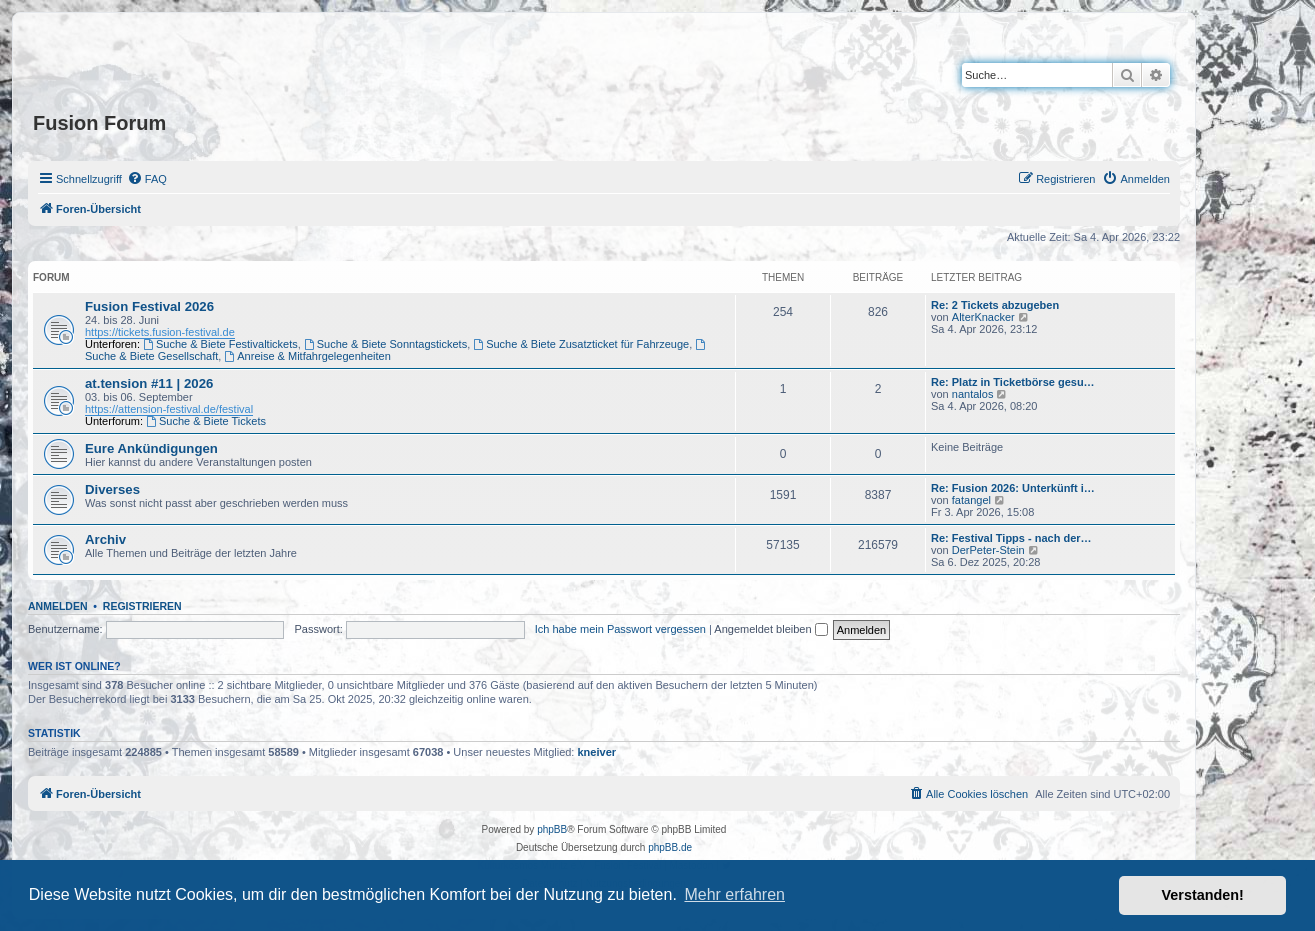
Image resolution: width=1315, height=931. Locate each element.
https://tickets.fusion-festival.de (160, 332)
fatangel (971, 500)
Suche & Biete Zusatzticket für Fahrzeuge (581, 344)
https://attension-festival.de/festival (169, 409)
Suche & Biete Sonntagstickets (385, 344)
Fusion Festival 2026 (149, 306)
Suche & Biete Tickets (206, 421)
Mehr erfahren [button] (734, 894)
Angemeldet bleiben (770, 629)
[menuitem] (147, 179)
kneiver (597, 752)
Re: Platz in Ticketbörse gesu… (1013, 382)
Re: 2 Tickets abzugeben (995, 305)
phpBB (552, 829)
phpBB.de (670, 847)
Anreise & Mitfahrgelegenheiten (307, 356)
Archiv (105, 539)
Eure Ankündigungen (151, 448)
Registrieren (142, 606)
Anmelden (58, 606)
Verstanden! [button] (1203, 895)
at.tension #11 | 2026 (149, 383)
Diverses (112, 489)
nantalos (973, 394)
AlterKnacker (983, 317)
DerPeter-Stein (988, 550)
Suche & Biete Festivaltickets (220, 344)
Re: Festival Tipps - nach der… (1011, 538)
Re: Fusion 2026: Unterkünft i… (1013, 488)
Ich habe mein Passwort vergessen (620, 629)
